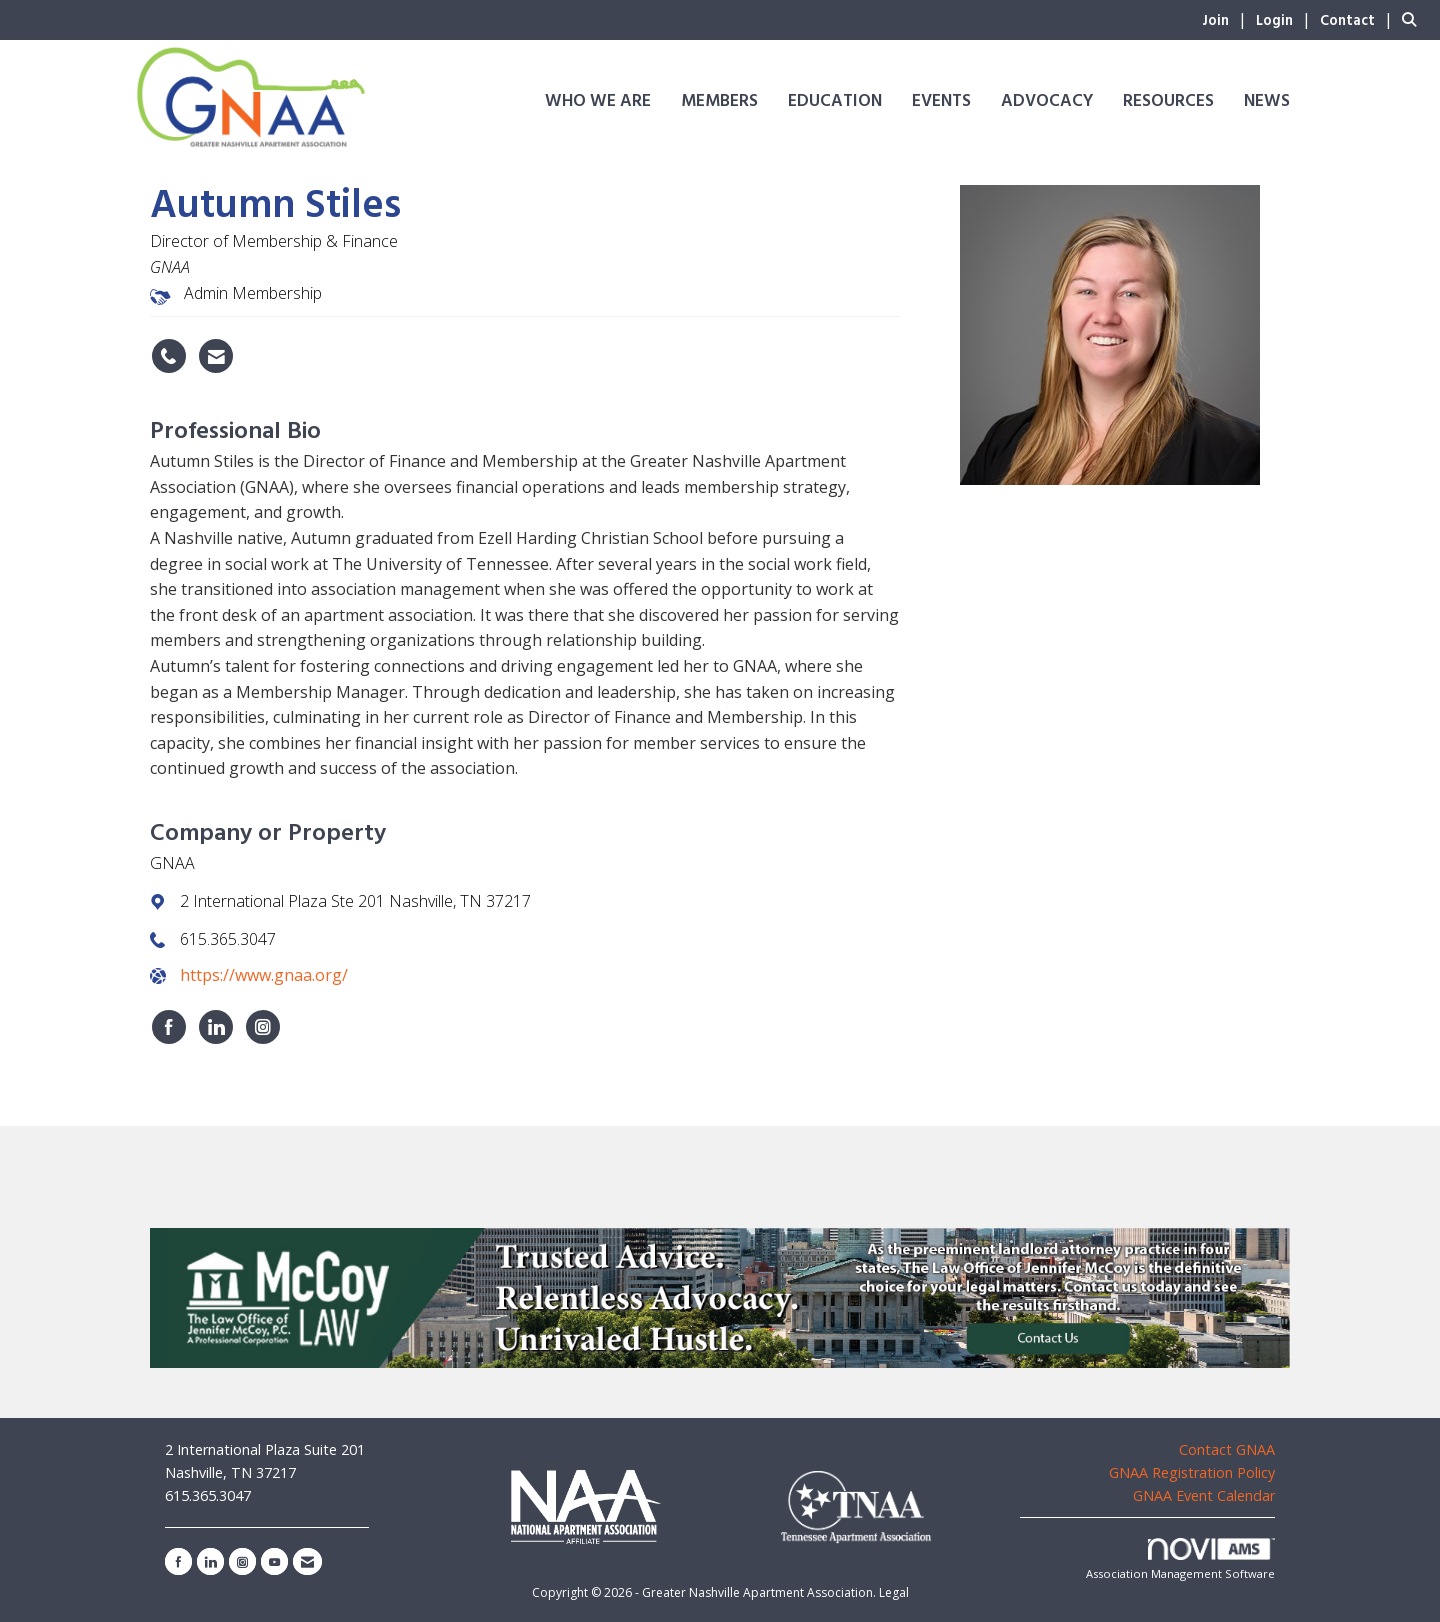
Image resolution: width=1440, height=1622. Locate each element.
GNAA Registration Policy (1192, 1472)
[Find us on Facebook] (178, 1561)
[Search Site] (1413, 19)
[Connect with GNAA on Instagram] (263, 1027)
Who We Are (598, 101)
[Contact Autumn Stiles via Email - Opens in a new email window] (216, 356)
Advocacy (1047, 101)
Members (719, 101)
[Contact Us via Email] (307, 1561)
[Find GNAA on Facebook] (169, 1027)
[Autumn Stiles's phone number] (169, 356)
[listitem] (1227, 19)
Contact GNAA (1227, 1449)
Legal (894, 1592)
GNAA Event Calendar (1204, 1495)
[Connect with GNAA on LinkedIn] (216, 1027)
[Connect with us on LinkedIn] (210, 1561)
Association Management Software (1180, 1559)
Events (941, 101)
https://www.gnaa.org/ (264, 975)
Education (835, 101)
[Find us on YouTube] (274, 1561)
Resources (1168, 101)
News (1267, 101)
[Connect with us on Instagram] (242, 1561)
